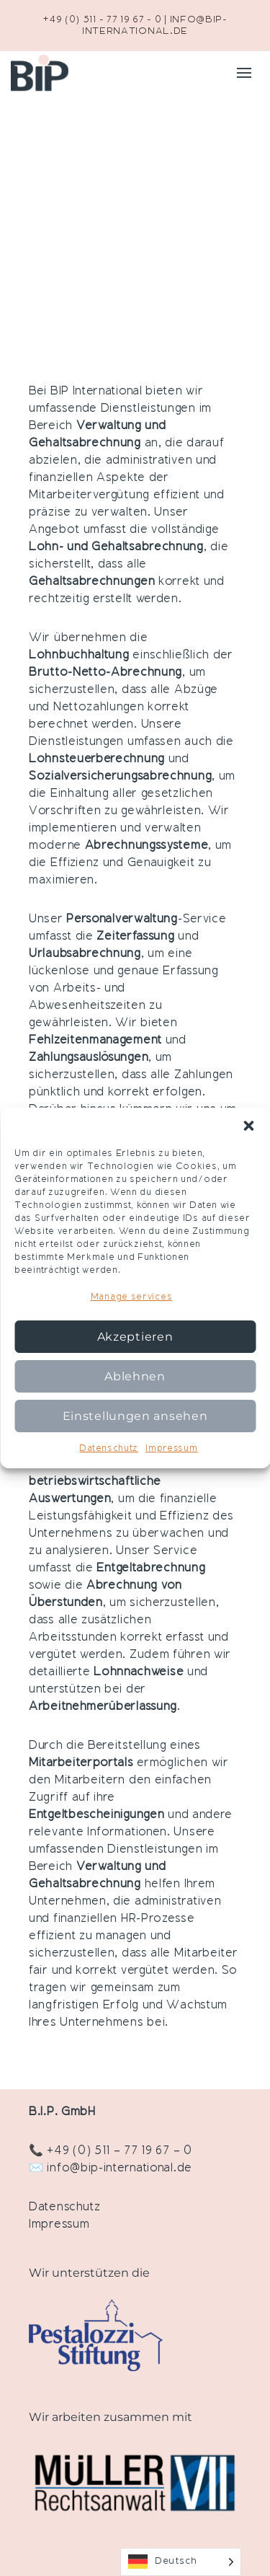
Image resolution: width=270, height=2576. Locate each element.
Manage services (132, 1297)
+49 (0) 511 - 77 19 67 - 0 (101, 20)
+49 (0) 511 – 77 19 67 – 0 (119, 2151)
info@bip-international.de (119, 2168)
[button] (248, 1126)
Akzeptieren (135, 1337)
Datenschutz (108, 1448)
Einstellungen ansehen (135, 1416)
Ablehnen (135, 1376)
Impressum (171, 1448)
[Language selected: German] (180, 2562)
